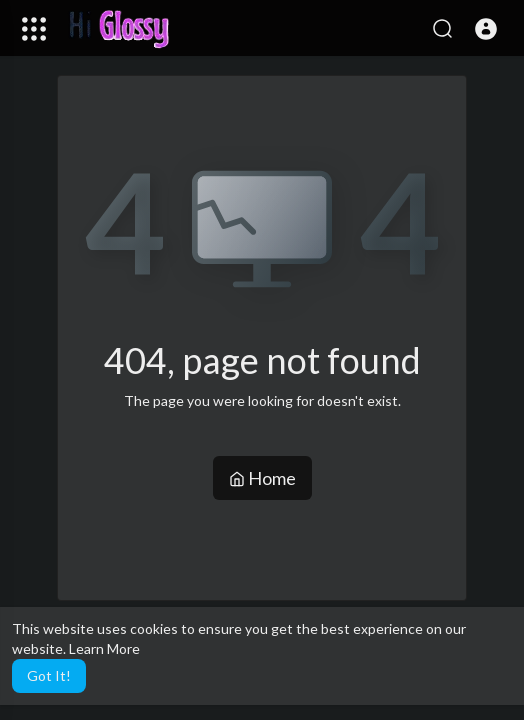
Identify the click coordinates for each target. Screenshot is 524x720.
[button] (486, 29)
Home (262, 478)
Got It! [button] (49, 675)
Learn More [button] (104, 648)
